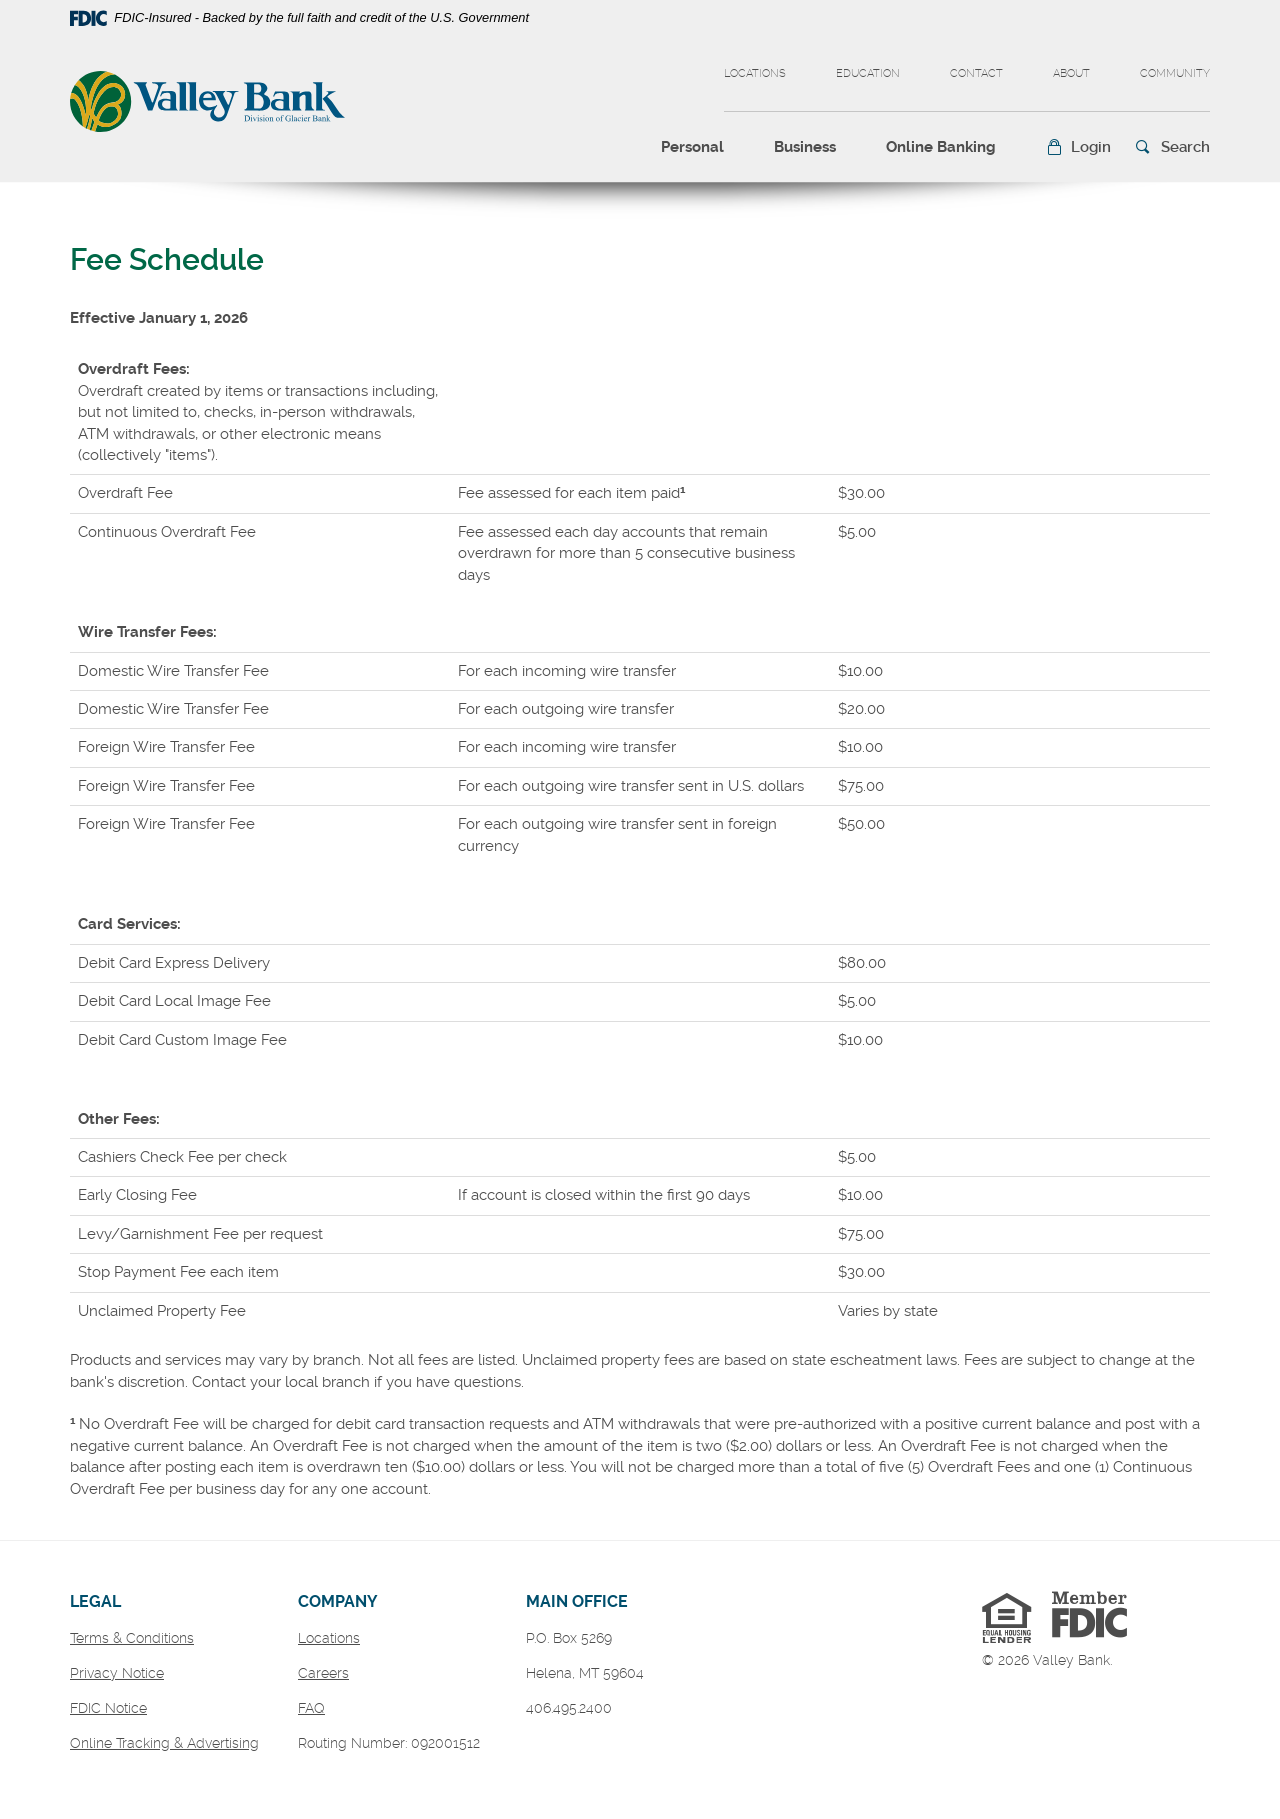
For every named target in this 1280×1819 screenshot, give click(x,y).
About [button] (1071, 73)
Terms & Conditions (132, 1638)
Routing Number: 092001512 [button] (389, 1743)
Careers (323, 1673)
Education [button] (868, 73)
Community (1175, 73)
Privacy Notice (117, 1673)
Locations (755, 73)
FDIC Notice (108, 1708)
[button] (1078, 147)
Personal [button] (692, 147)
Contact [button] (976, 73)
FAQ (311, 1708)
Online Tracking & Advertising (164, 1743)
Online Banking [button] (941, 147)
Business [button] (805, 147)
